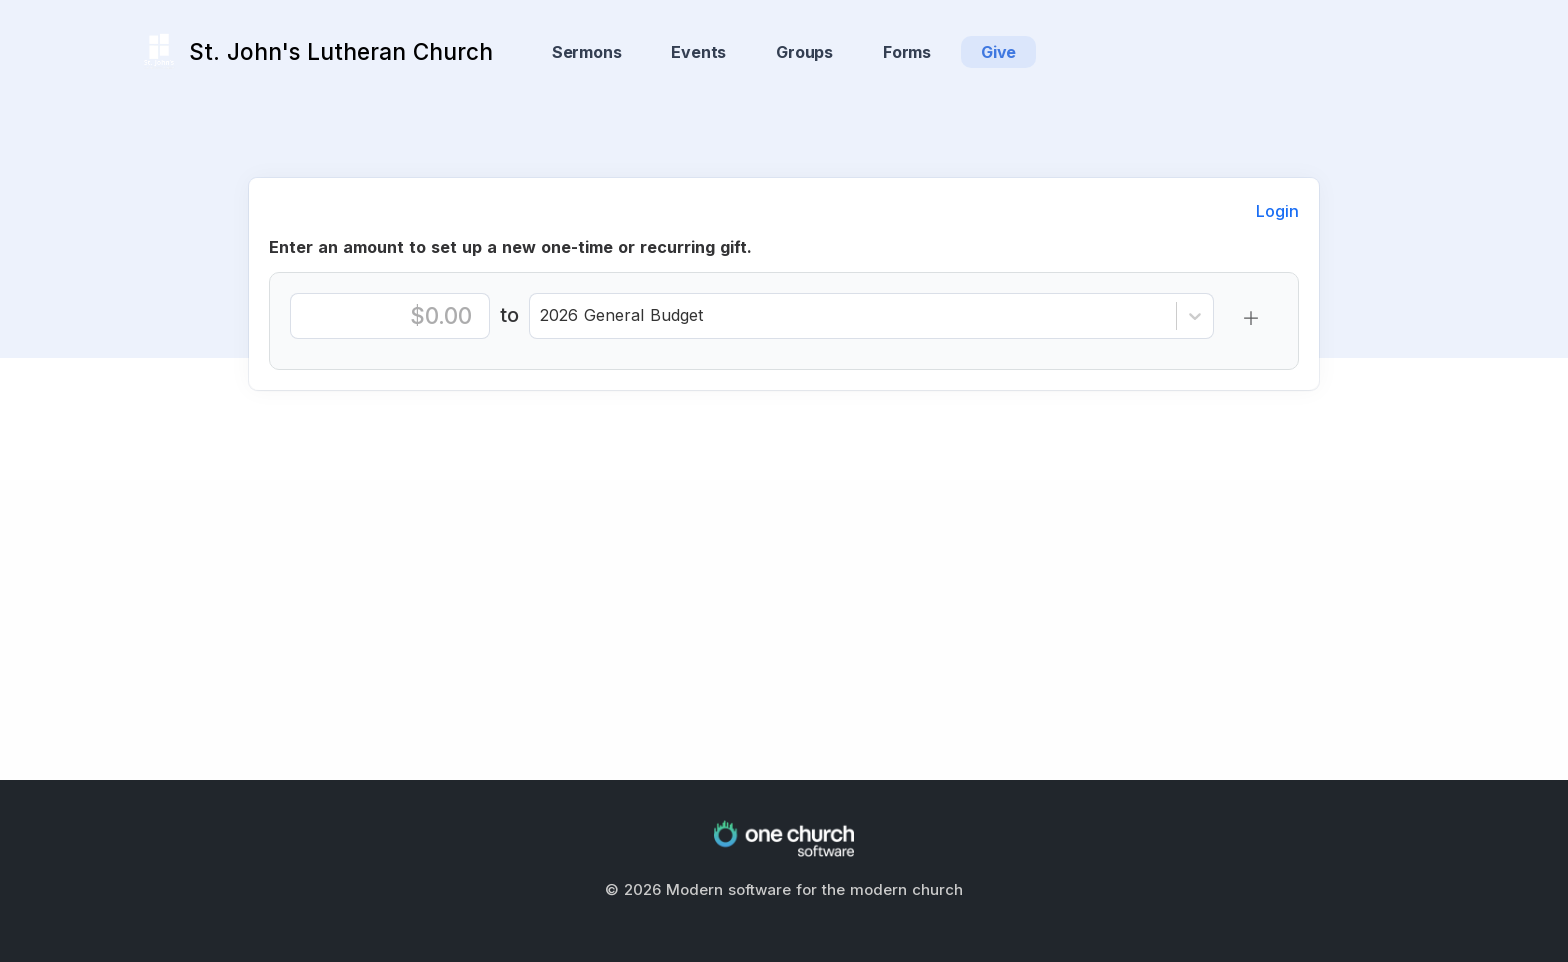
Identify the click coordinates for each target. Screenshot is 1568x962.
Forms (907, 52)
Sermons (587, 52)
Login (1277, 211)
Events (698, 52)
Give (998, 52)
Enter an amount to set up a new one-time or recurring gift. (510, 247)
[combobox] (542, 309)
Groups (804, 52)
